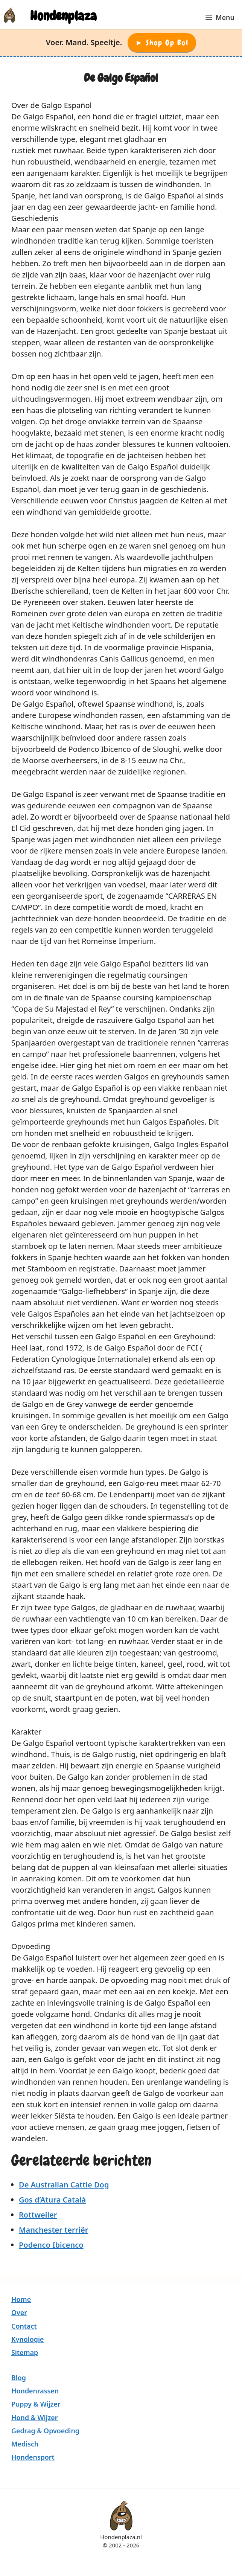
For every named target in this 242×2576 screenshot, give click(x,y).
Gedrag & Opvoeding (45, 2430)
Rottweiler (38, 2215)
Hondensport (33, 2457)
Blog (18, 2377)
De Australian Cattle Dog (64, 2185)
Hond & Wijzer (34, 2417)
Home (21, 2299)
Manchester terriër (53, 2230)
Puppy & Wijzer (36, 2403)
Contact (24, 2326)
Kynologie (27, 2339)
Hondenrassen (35, 2390)
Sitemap (24, 2352)
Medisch (24, 2443)
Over (19, 2312)
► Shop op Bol (162, 42)
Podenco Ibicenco (51, 2245)
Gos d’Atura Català (52, 2200)
